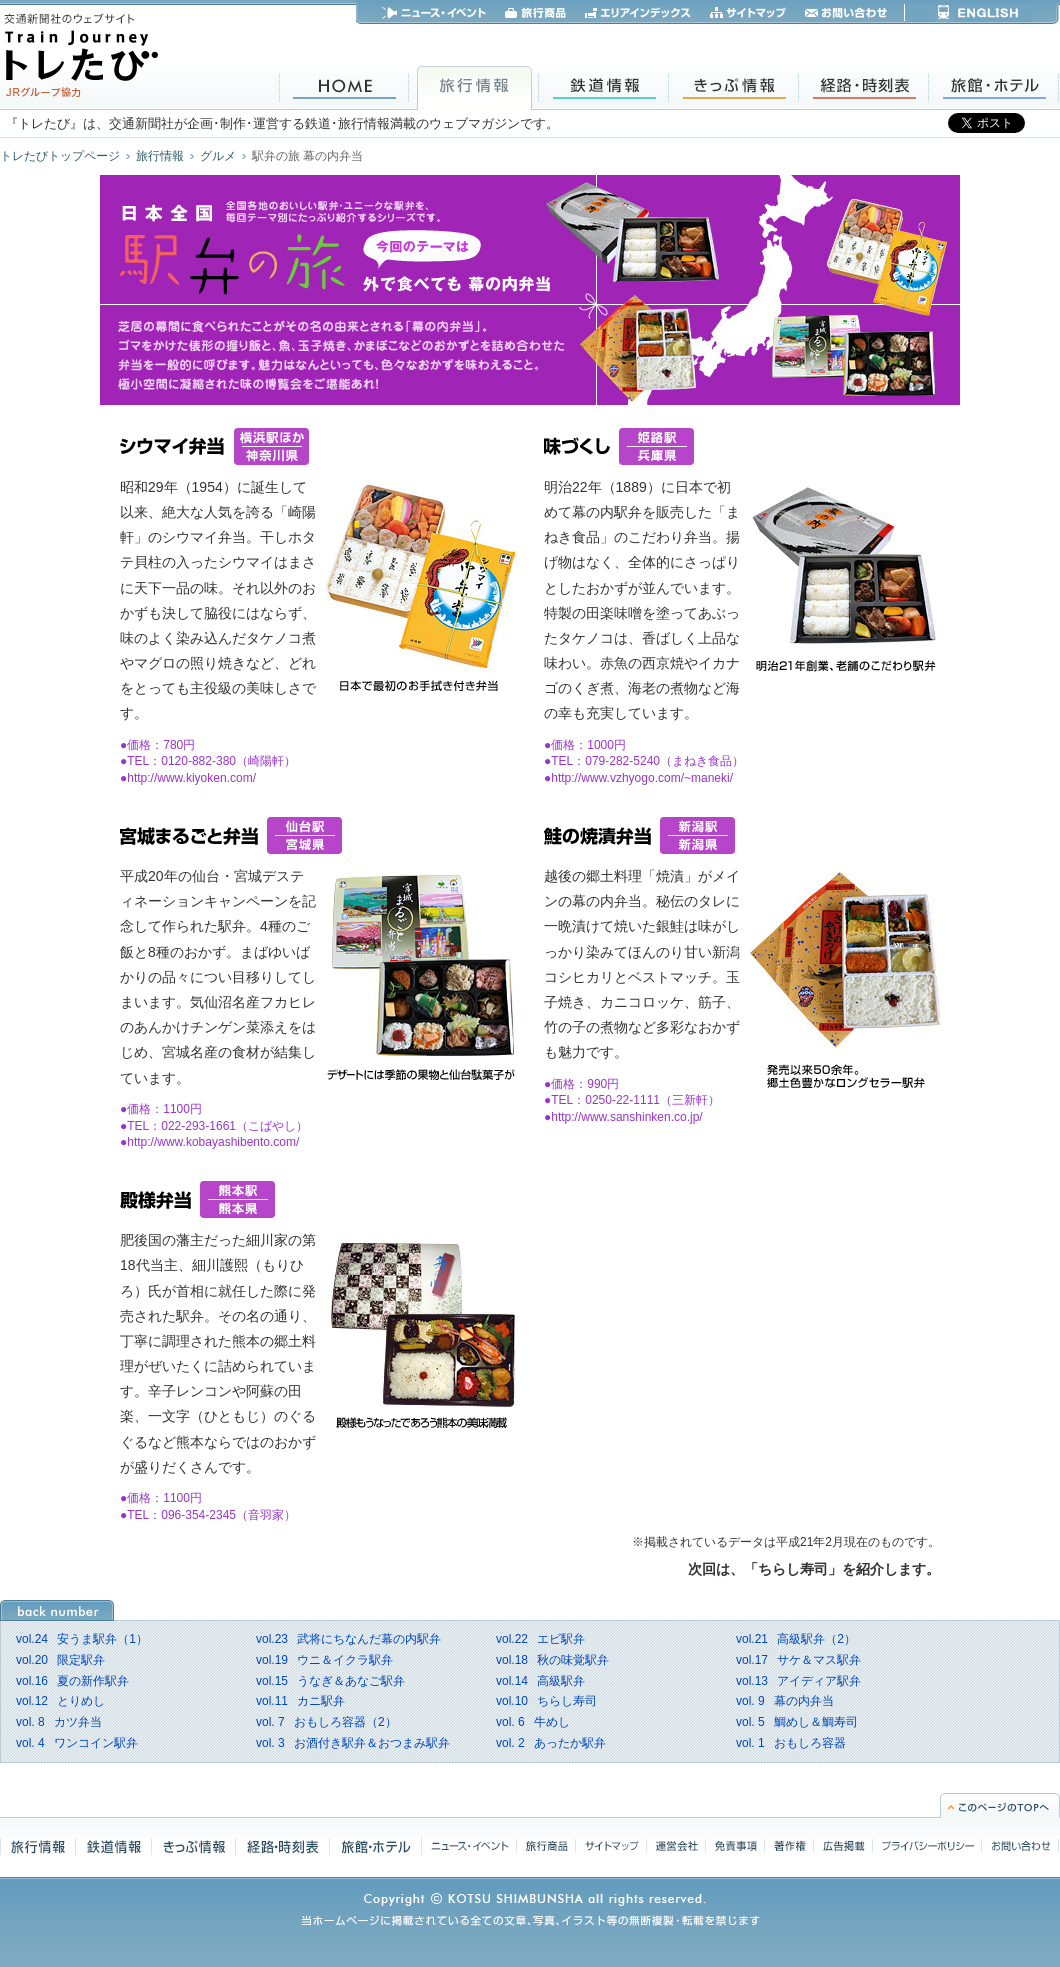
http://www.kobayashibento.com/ (213, 1142)
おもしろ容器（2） (326, 1722)
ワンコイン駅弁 (77, 1743)
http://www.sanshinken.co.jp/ (626, 1117)
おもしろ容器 (791, 1743)
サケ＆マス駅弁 (798, 1660)
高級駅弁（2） (796, 1639)
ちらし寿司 (546, 1701)
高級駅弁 (540, 1681)
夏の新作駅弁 (72, 1681)
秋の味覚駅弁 (552, 1660)
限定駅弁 (60, 1660)
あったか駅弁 (551, 1743)
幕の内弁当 (785, 1701)
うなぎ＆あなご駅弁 (330, 1681)
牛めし (533, 1722)
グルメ (218, 156)
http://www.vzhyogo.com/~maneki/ (642, 778)
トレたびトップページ (60, 156)
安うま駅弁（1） (82, 1639)
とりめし (60, 1701)
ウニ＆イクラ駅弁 (324, 1660)
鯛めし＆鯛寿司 (797, 1722)
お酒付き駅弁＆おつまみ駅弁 (353, 1743)
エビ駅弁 (540, 1639)
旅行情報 (160, 156)
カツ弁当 (59, 1722)
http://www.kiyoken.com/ (191, 778)
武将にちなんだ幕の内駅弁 (348, 1639)
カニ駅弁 (300, 1701)
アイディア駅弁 (798, 1681)
